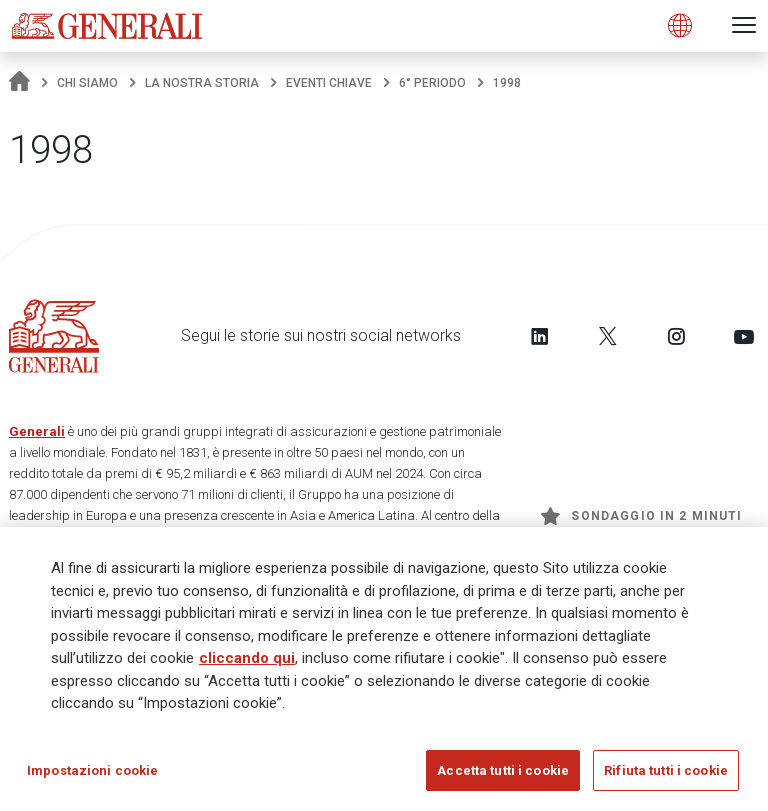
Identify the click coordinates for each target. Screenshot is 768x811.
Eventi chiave (329, 83)
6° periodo (432, 83)
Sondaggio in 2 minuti (641, 516)
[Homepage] (19, 83)
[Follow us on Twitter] (608, 336)
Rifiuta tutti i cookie (666, 776)
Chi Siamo (87, 83)
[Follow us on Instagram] (676, 336)
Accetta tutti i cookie (503, 776)
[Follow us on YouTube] (744, 336)
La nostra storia (202, 83)
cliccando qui (247, 664)
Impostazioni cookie (92, 776)
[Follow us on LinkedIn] (540, 336)
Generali (37, 431)
